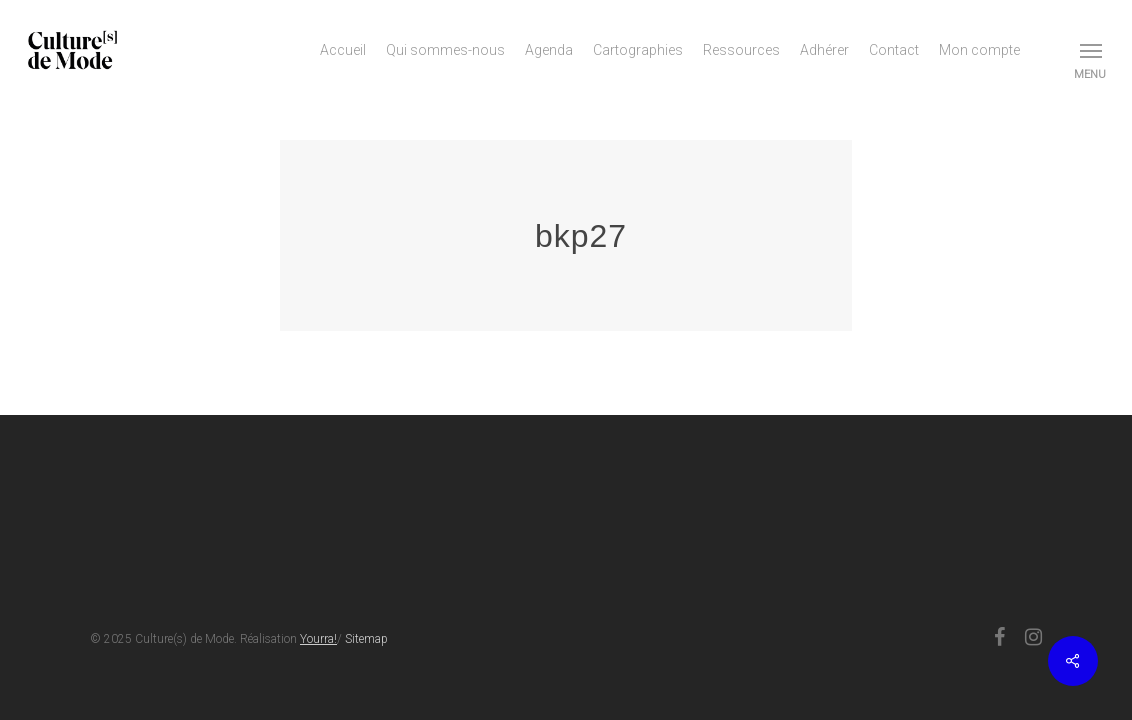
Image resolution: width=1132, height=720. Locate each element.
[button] (1092, 50)
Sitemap (366, 639)
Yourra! (318, 639)
